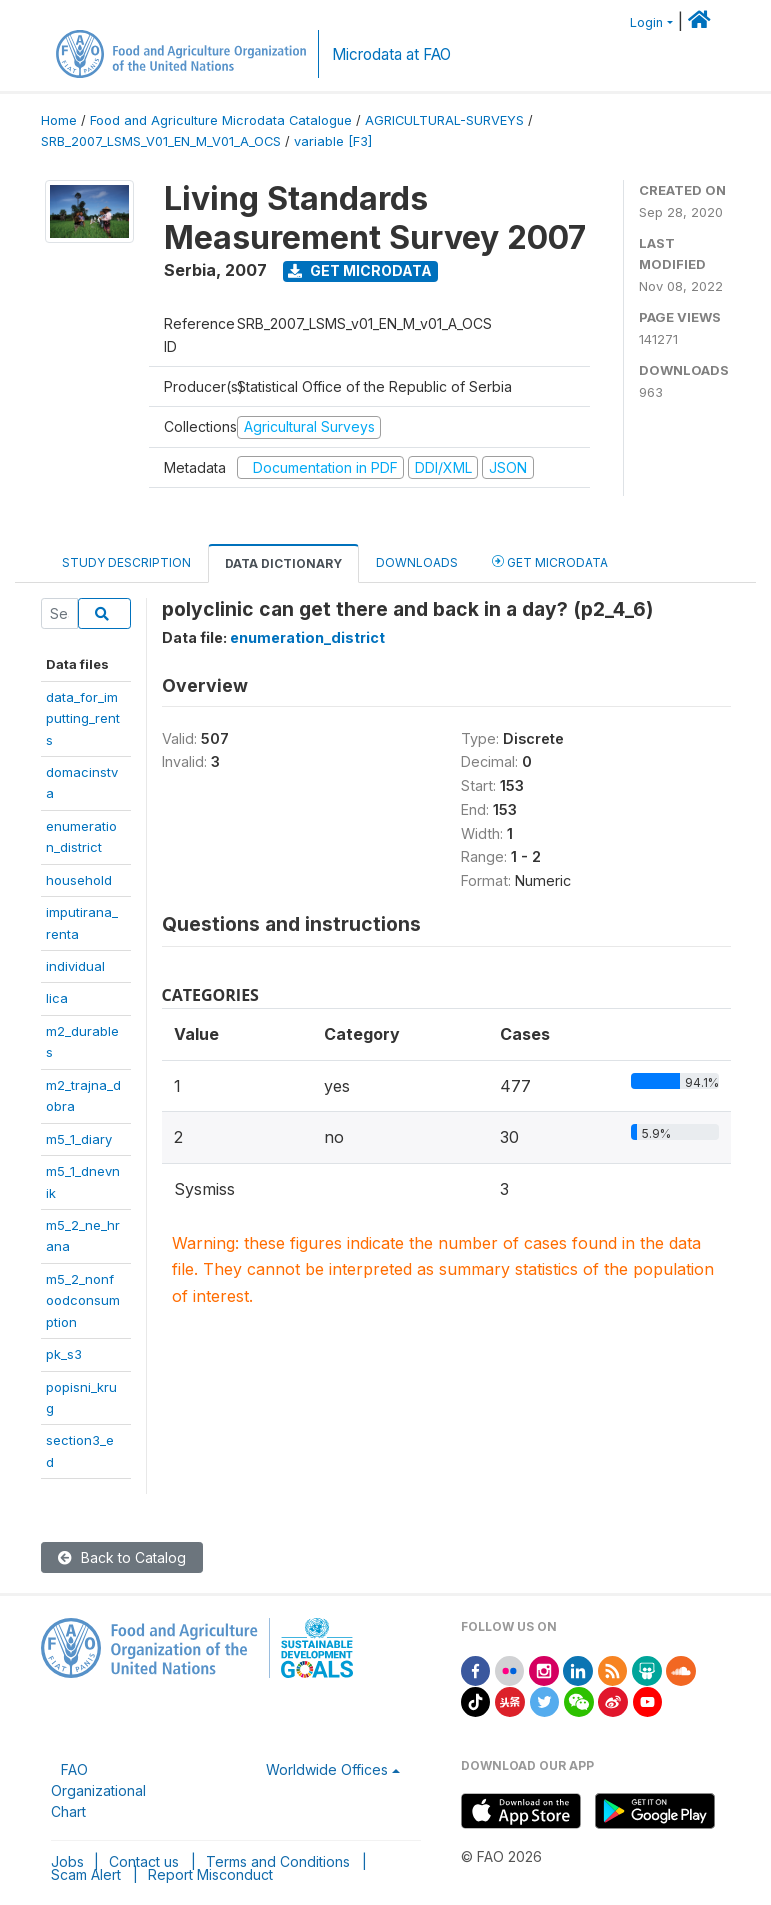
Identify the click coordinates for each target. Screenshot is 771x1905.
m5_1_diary (79, 1139)
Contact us (144, 1861)
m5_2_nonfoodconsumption (83, 1300)
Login (646, 22)
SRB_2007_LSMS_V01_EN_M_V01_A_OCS (161, 141)
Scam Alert (86, 1874)
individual (75, 966)
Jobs (67, 1861)
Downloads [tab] (417, 562)
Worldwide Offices (327, 1769)
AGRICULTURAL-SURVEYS (444, 120)
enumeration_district (307, 637)
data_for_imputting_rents (83, 718)
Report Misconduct (210, 1874)
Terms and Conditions (278, 1861)
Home (59, 120)
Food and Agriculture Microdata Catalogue (221, 120)
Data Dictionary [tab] (283, 563)
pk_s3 (64, 1354)
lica (57, 998)
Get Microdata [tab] (550, 561)
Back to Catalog (122, 1557)
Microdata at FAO (391, 54)
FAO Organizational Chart (98, 1790)
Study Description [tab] (126, 562)
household (79, 880)
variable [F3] (333, 141)
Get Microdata (360, 270)
